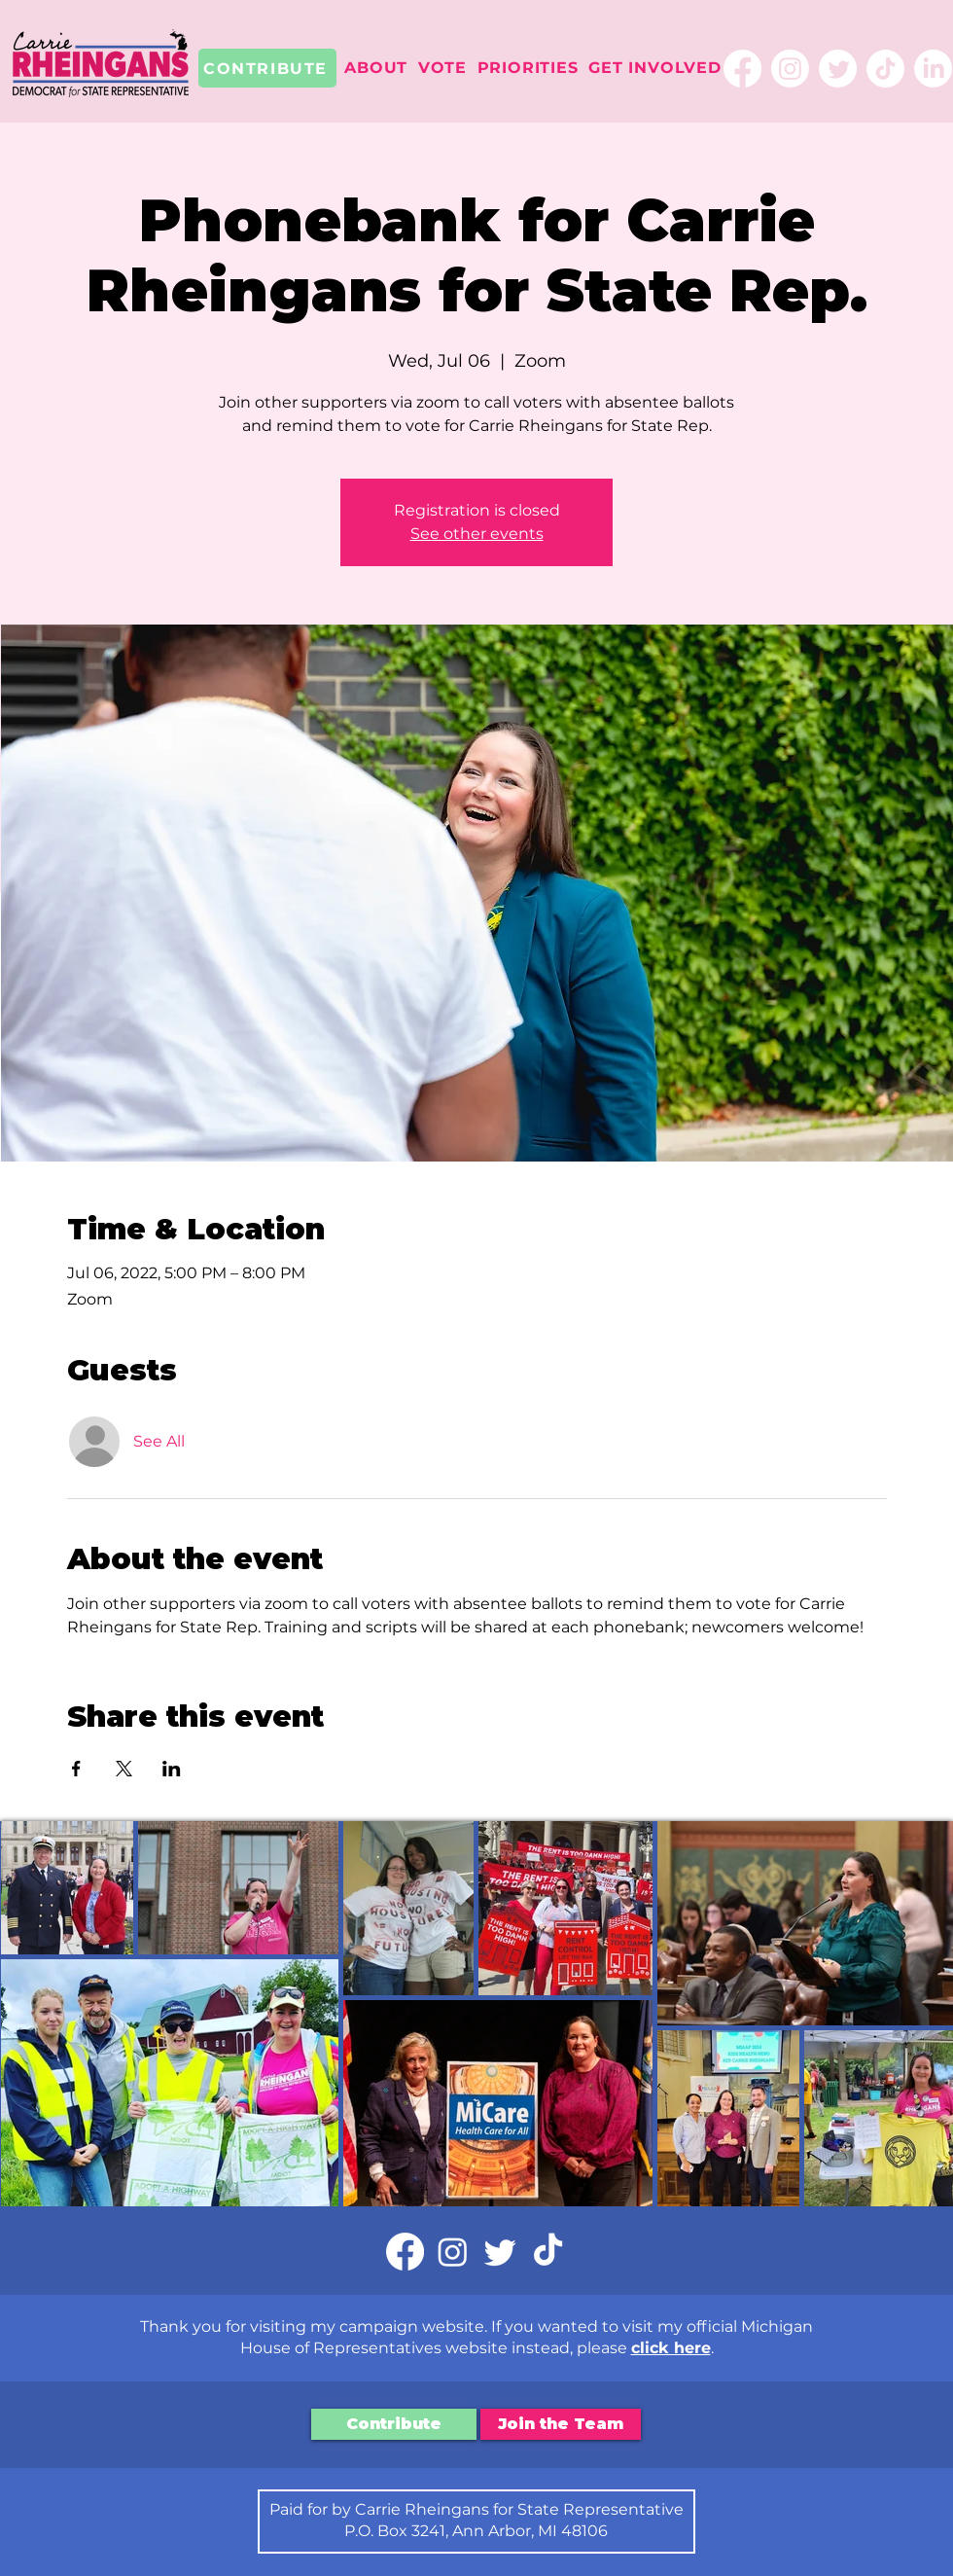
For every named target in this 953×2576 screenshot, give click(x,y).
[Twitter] (838, 69)
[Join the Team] (560, 2424)
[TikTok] (885, 69)
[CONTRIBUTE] (267, 68)
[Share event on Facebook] (76, 1768)
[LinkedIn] (933, 69)
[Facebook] (742, 69)
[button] (376, 68)
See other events (477, 533)
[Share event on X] (124, 1768)
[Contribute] (393, 2424)
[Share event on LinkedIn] (171, 1768)
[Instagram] (790, 69)
